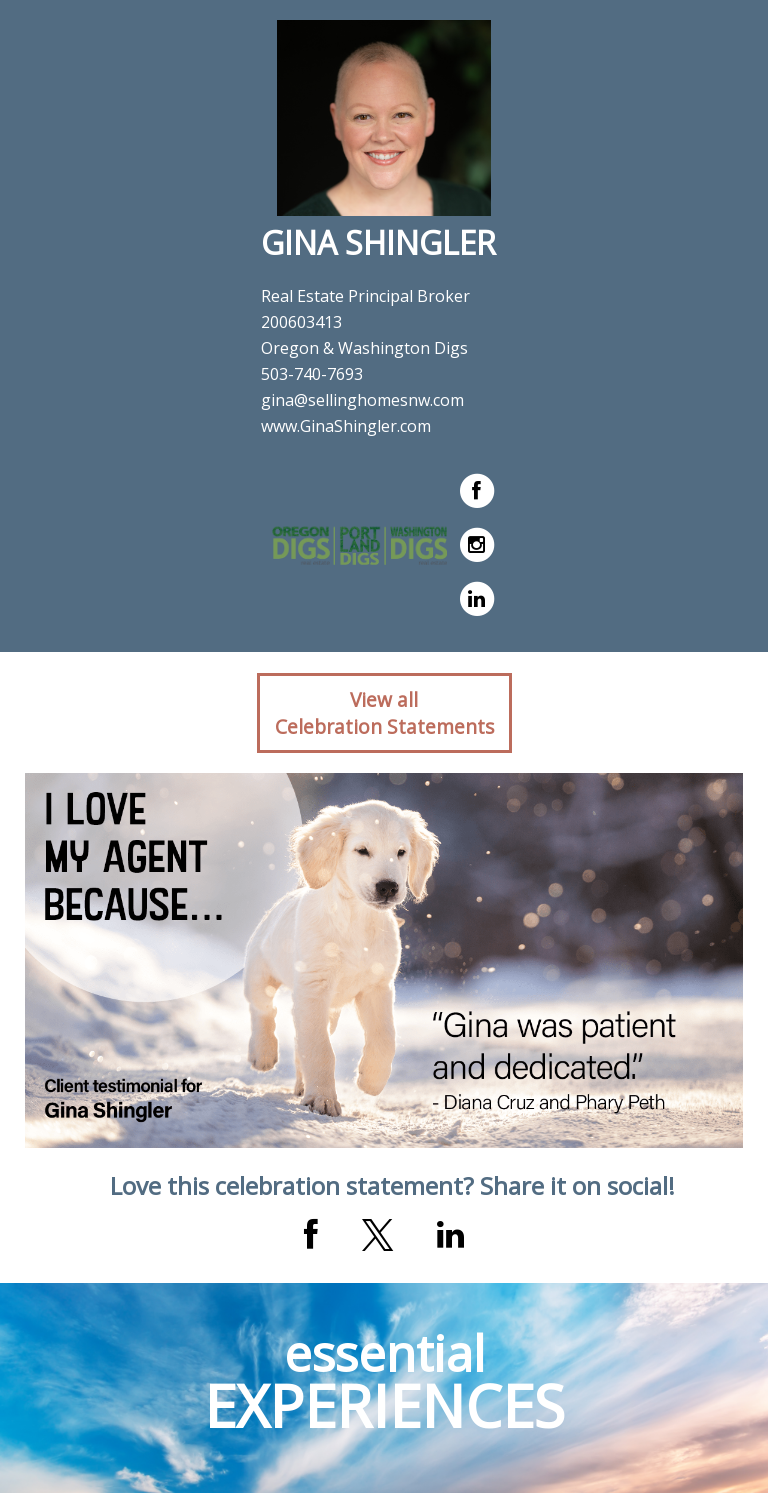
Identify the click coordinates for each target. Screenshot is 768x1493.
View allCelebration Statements (384, 713)
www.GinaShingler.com (346, 426)
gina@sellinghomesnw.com (362, 400)
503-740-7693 (312, 374)
